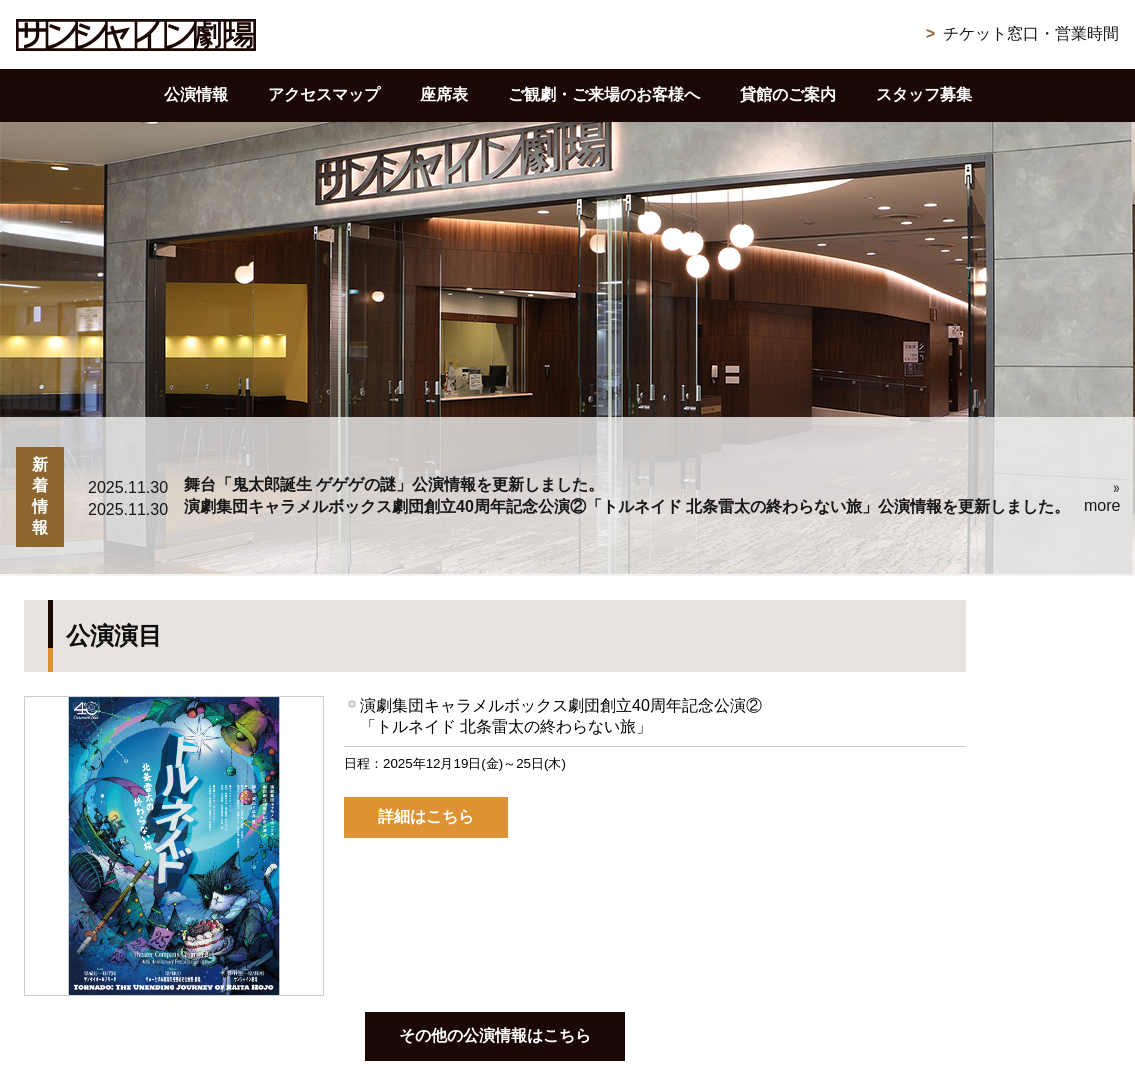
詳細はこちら (426, 816)
